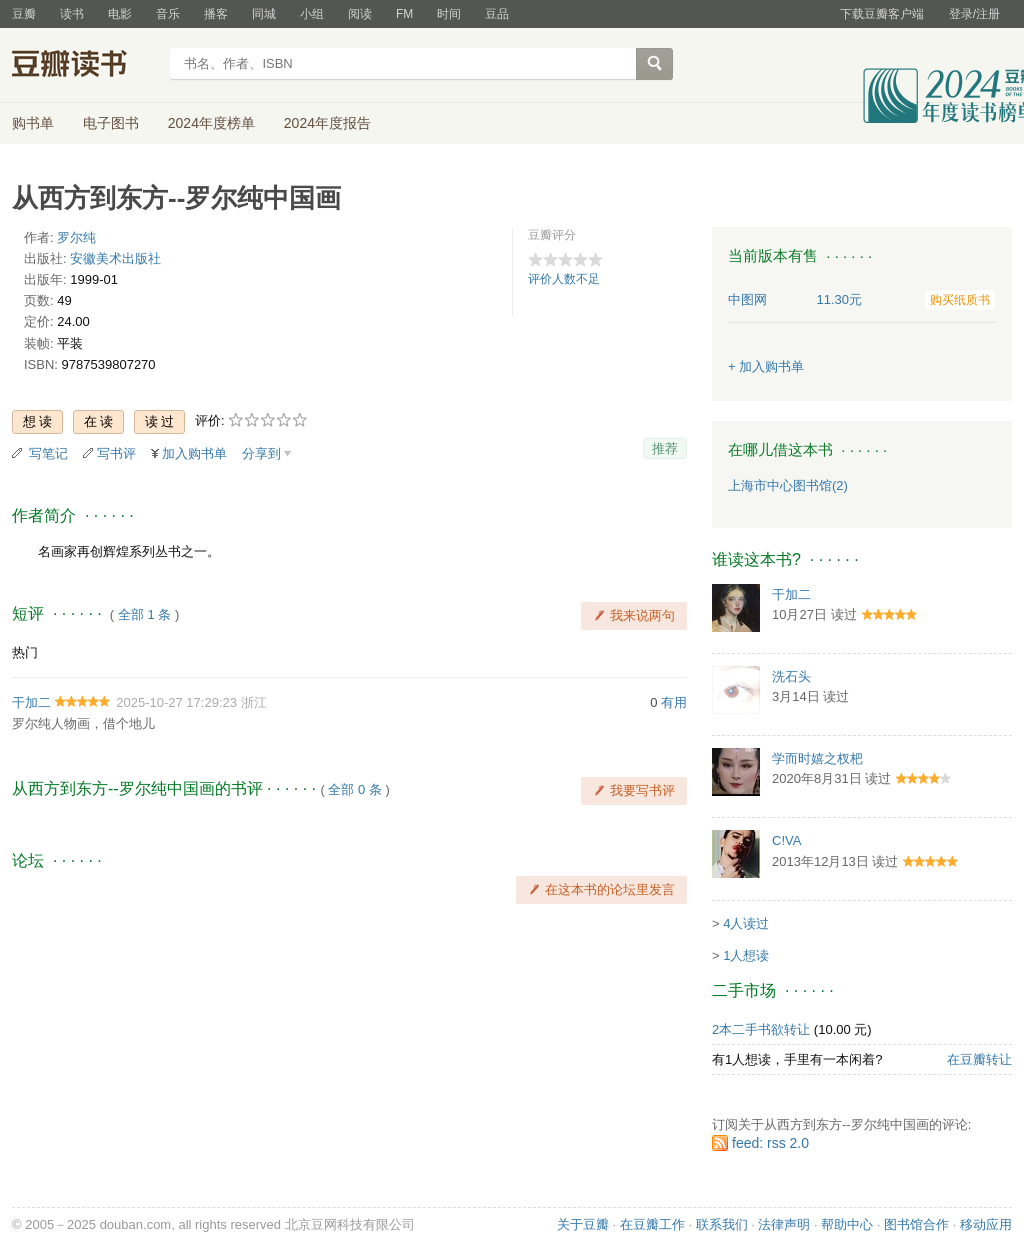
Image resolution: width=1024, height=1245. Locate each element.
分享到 (261, 453)
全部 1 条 (144, 614)
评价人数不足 (564, 279)
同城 (264, 14)
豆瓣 (24, 14)
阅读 (360, 14)
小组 (312, 14)
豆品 (497, 14)
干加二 (31, 702)
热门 (25, 652)
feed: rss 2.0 (770, 1143)
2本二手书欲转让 (761, 1029)
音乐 (168, 14)
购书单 (33, 123)
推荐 (665, 448)
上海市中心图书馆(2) (788, 485)
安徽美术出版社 (115, 258)
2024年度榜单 (211, 123)
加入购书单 (194, 453)
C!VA (786, 840)
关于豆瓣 (583, 1224)
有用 (674, 702)
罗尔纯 (76, 237)
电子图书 (111, 123)
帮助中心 (847, 1224)
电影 (120, 14)
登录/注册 (974, 14)
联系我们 (722, 1224)
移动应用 (986, 1224)
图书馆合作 (916, 1224)
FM (404, 14)
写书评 (116, 453)
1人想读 (746, 955)
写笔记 (48, 453)
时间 (449, 14)
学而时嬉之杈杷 (817, 758)
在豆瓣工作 (652, 1224)
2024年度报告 (327, 123)
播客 (216, 14)
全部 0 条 (354, 789)
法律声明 (784, 1224)
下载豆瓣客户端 (882, 14)
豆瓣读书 (84, 66)
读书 (72, 14)
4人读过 (746, 923)
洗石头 (791, 676)
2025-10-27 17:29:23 (176, 702)
